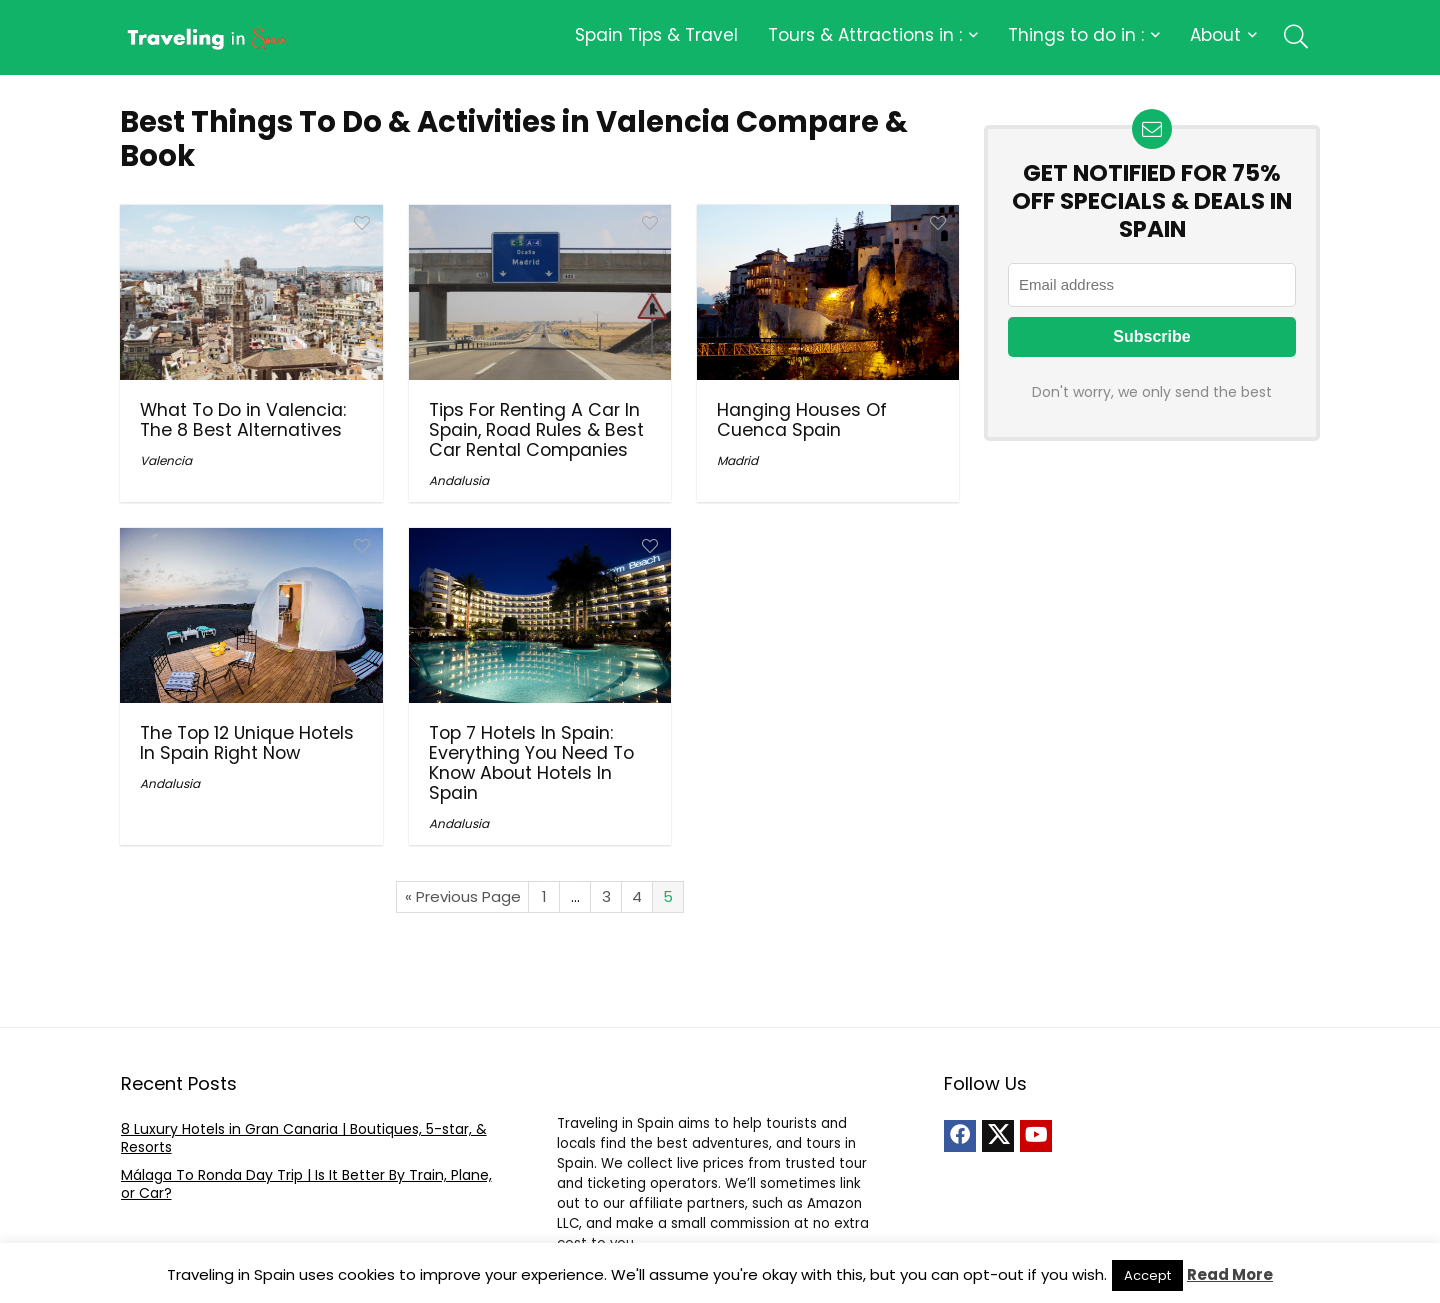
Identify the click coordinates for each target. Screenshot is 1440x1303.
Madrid (737, 460)
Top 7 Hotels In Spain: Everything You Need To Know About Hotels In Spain (531, 763)
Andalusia (459, 480)
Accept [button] (1147, 1275)
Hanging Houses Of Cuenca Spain (802, 420)
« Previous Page (463, 896)
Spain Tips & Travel (656, 35)
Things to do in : (1076, 35)
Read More (1230, 1274)
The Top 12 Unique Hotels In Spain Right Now (247, 743)
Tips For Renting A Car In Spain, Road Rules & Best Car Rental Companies (536, 430)
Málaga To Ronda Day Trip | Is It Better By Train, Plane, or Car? (306, 1184)
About (1215, 35)
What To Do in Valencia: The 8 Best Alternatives (243, 420)
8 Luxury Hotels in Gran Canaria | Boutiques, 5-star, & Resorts (304, 1138)
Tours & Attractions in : (865, 35)
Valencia (166, 460)
